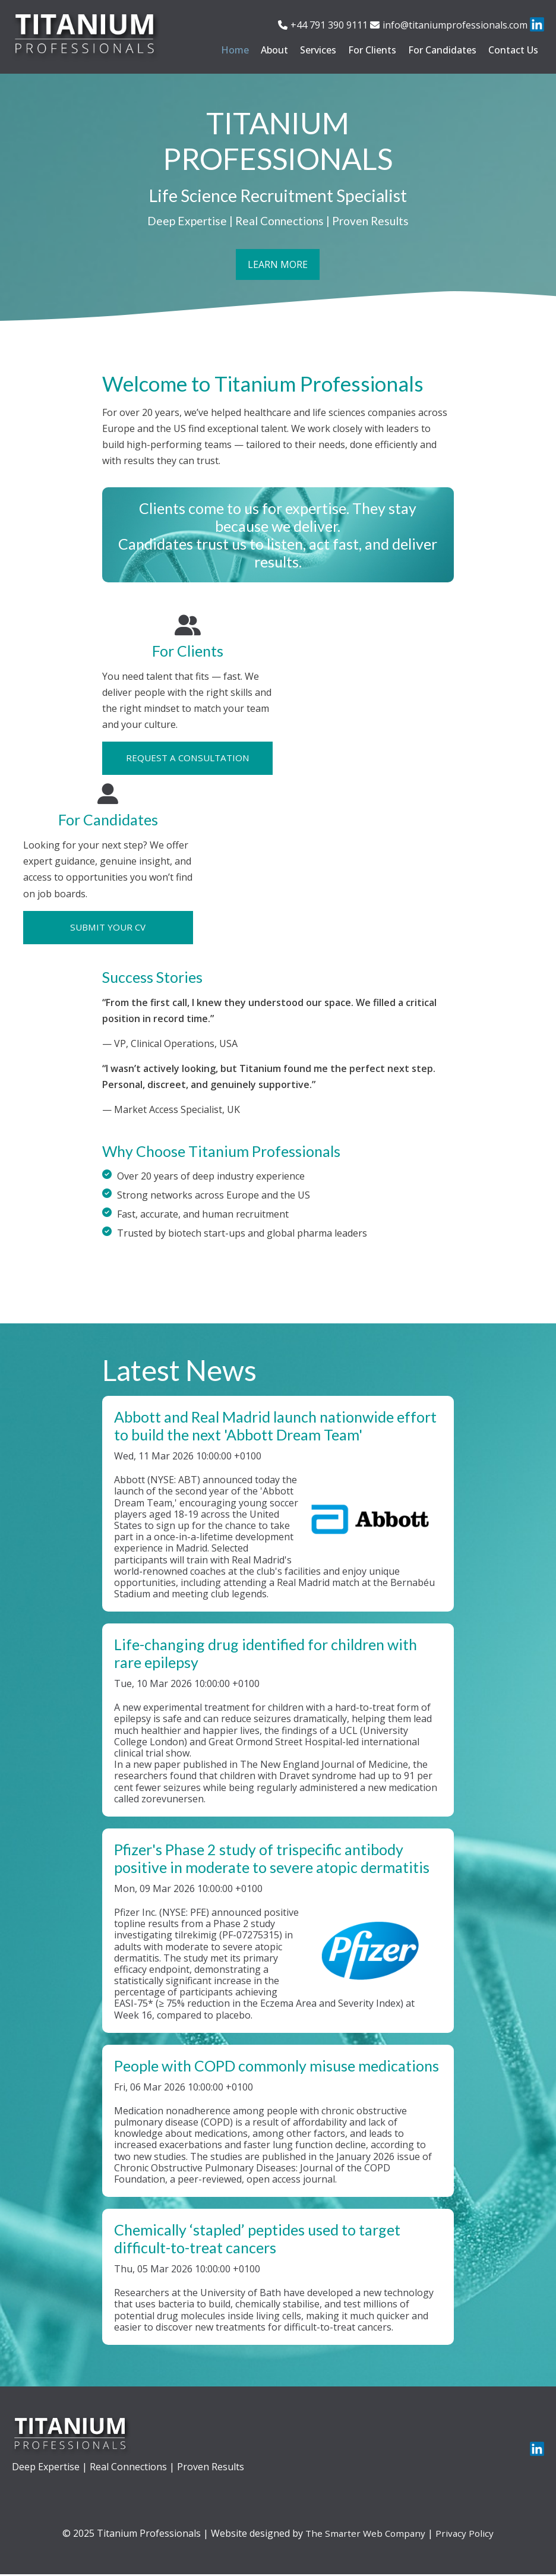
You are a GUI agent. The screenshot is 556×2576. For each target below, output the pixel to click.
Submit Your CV (108, 928)
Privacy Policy (466, 2535)
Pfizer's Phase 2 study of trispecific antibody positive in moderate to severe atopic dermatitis (271, 1860)
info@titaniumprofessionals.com (455, 24)
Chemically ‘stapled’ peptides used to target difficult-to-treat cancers (257, 2240)
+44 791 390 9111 (329, 24)
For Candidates (442, 49)
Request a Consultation (187, 758)
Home (235, 49)
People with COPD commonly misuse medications (276, 2067)
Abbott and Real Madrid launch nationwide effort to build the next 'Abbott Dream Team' (275, 1427)
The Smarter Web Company (365, 2535)
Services (318, 49)
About (274, 49)
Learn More (278, 267)
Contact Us (513, 49)
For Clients (372, 49)
